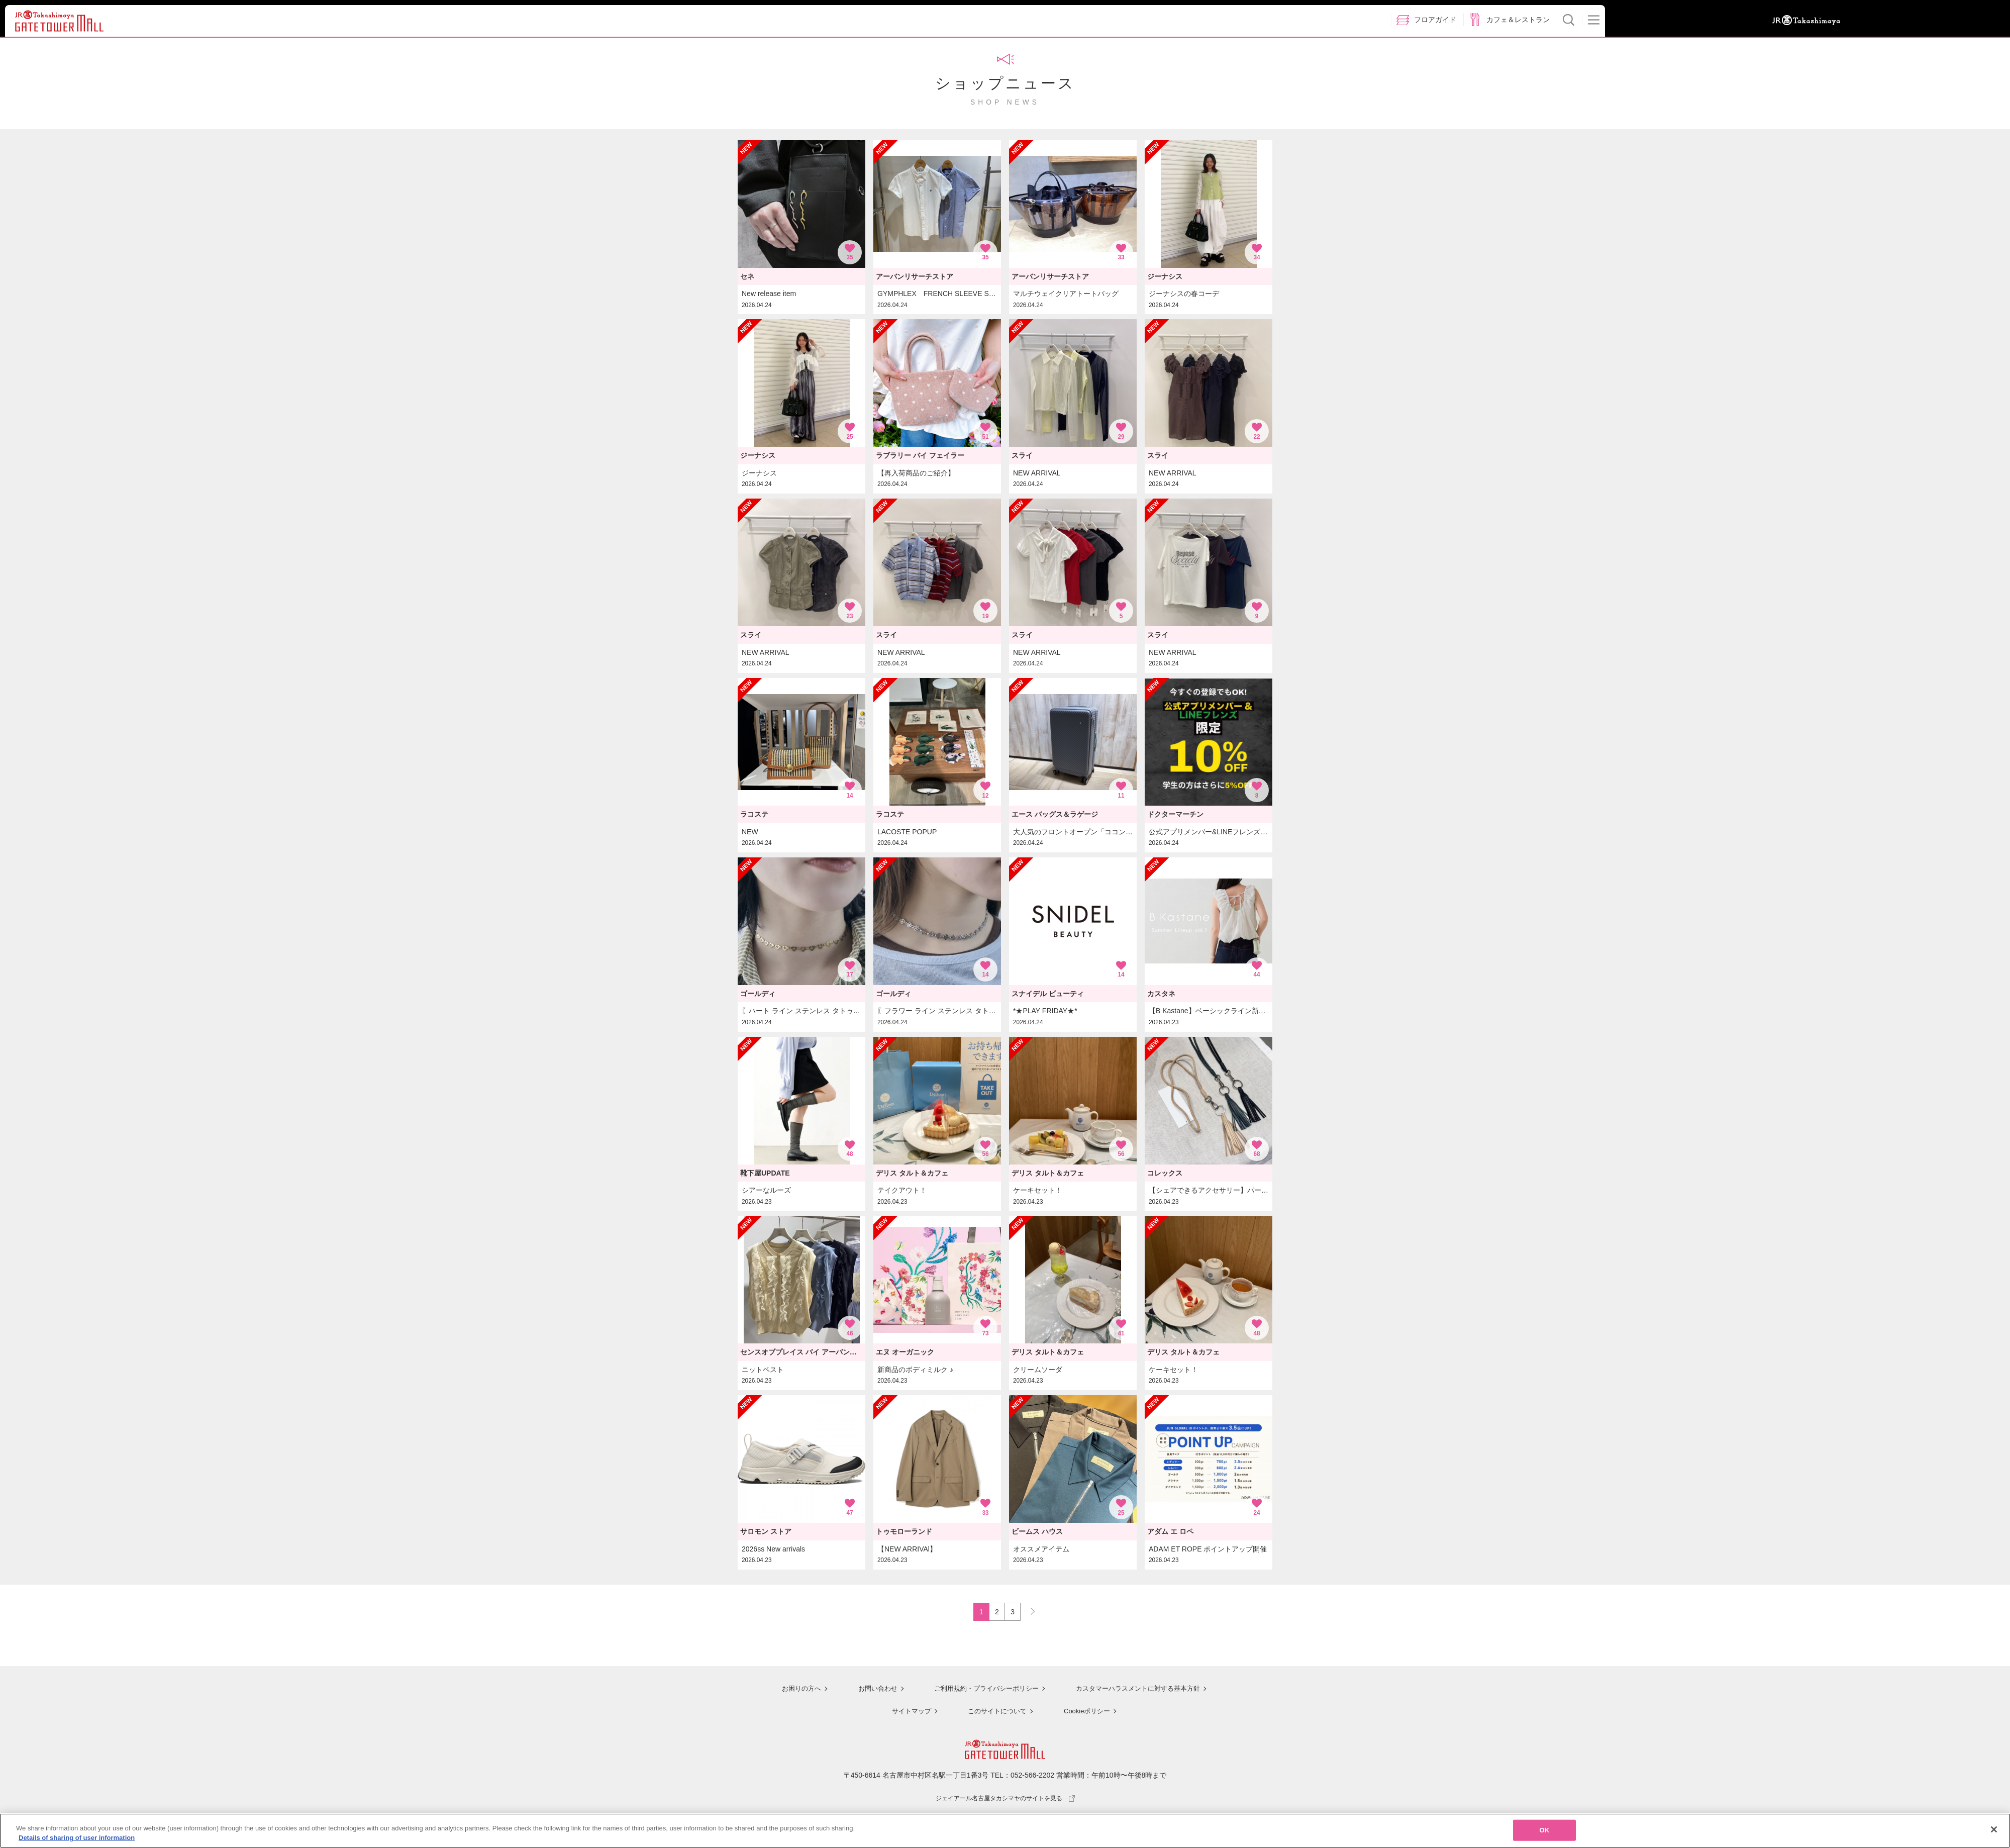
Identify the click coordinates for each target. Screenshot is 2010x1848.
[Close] (1994, 1830)
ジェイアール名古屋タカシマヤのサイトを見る (1005, 1799)
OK (1545, 1831)
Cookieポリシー (1086, 1712)
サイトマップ (907, 1712)
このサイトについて (995, 1712)
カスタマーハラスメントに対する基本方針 (1139, 1690)
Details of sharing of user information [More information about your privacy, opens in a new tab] (77, 1838)
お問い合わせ (869, 1690)
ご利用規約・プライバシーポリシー (981, 1690)
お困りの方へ (792, 1690)
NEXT (1028, 1609)
